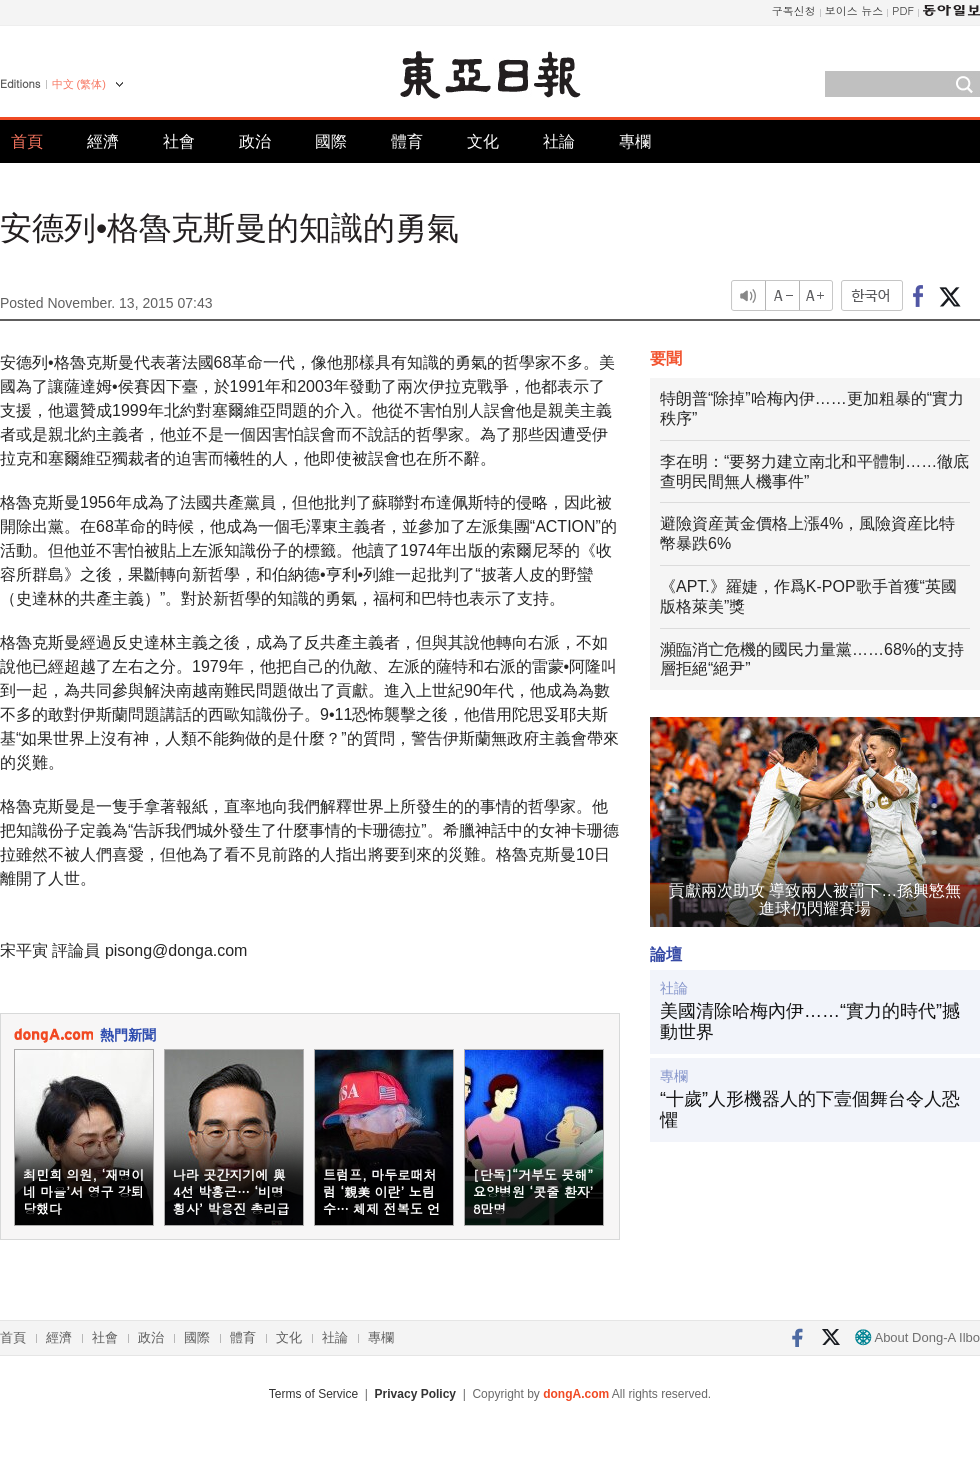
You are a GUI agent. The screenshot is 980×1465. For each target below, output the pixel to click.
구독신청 (794, 10)
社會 (179, 141)
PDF (903, 10)
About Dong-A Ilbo (917, 1337)
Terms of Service (313, 1394)
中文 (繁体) (79, 84)
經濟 (103, 141)
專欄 (635, 141)
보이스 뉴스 (854, 10)
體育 (407, 141)
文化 (483, 141)
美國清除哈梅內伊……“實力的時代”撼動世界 (810, 1022)
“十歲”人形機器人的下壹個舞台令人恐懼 (810, 1110)
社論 (559, 141)
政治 (255, 141)
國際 (331, 141)
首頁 (27, 141)
